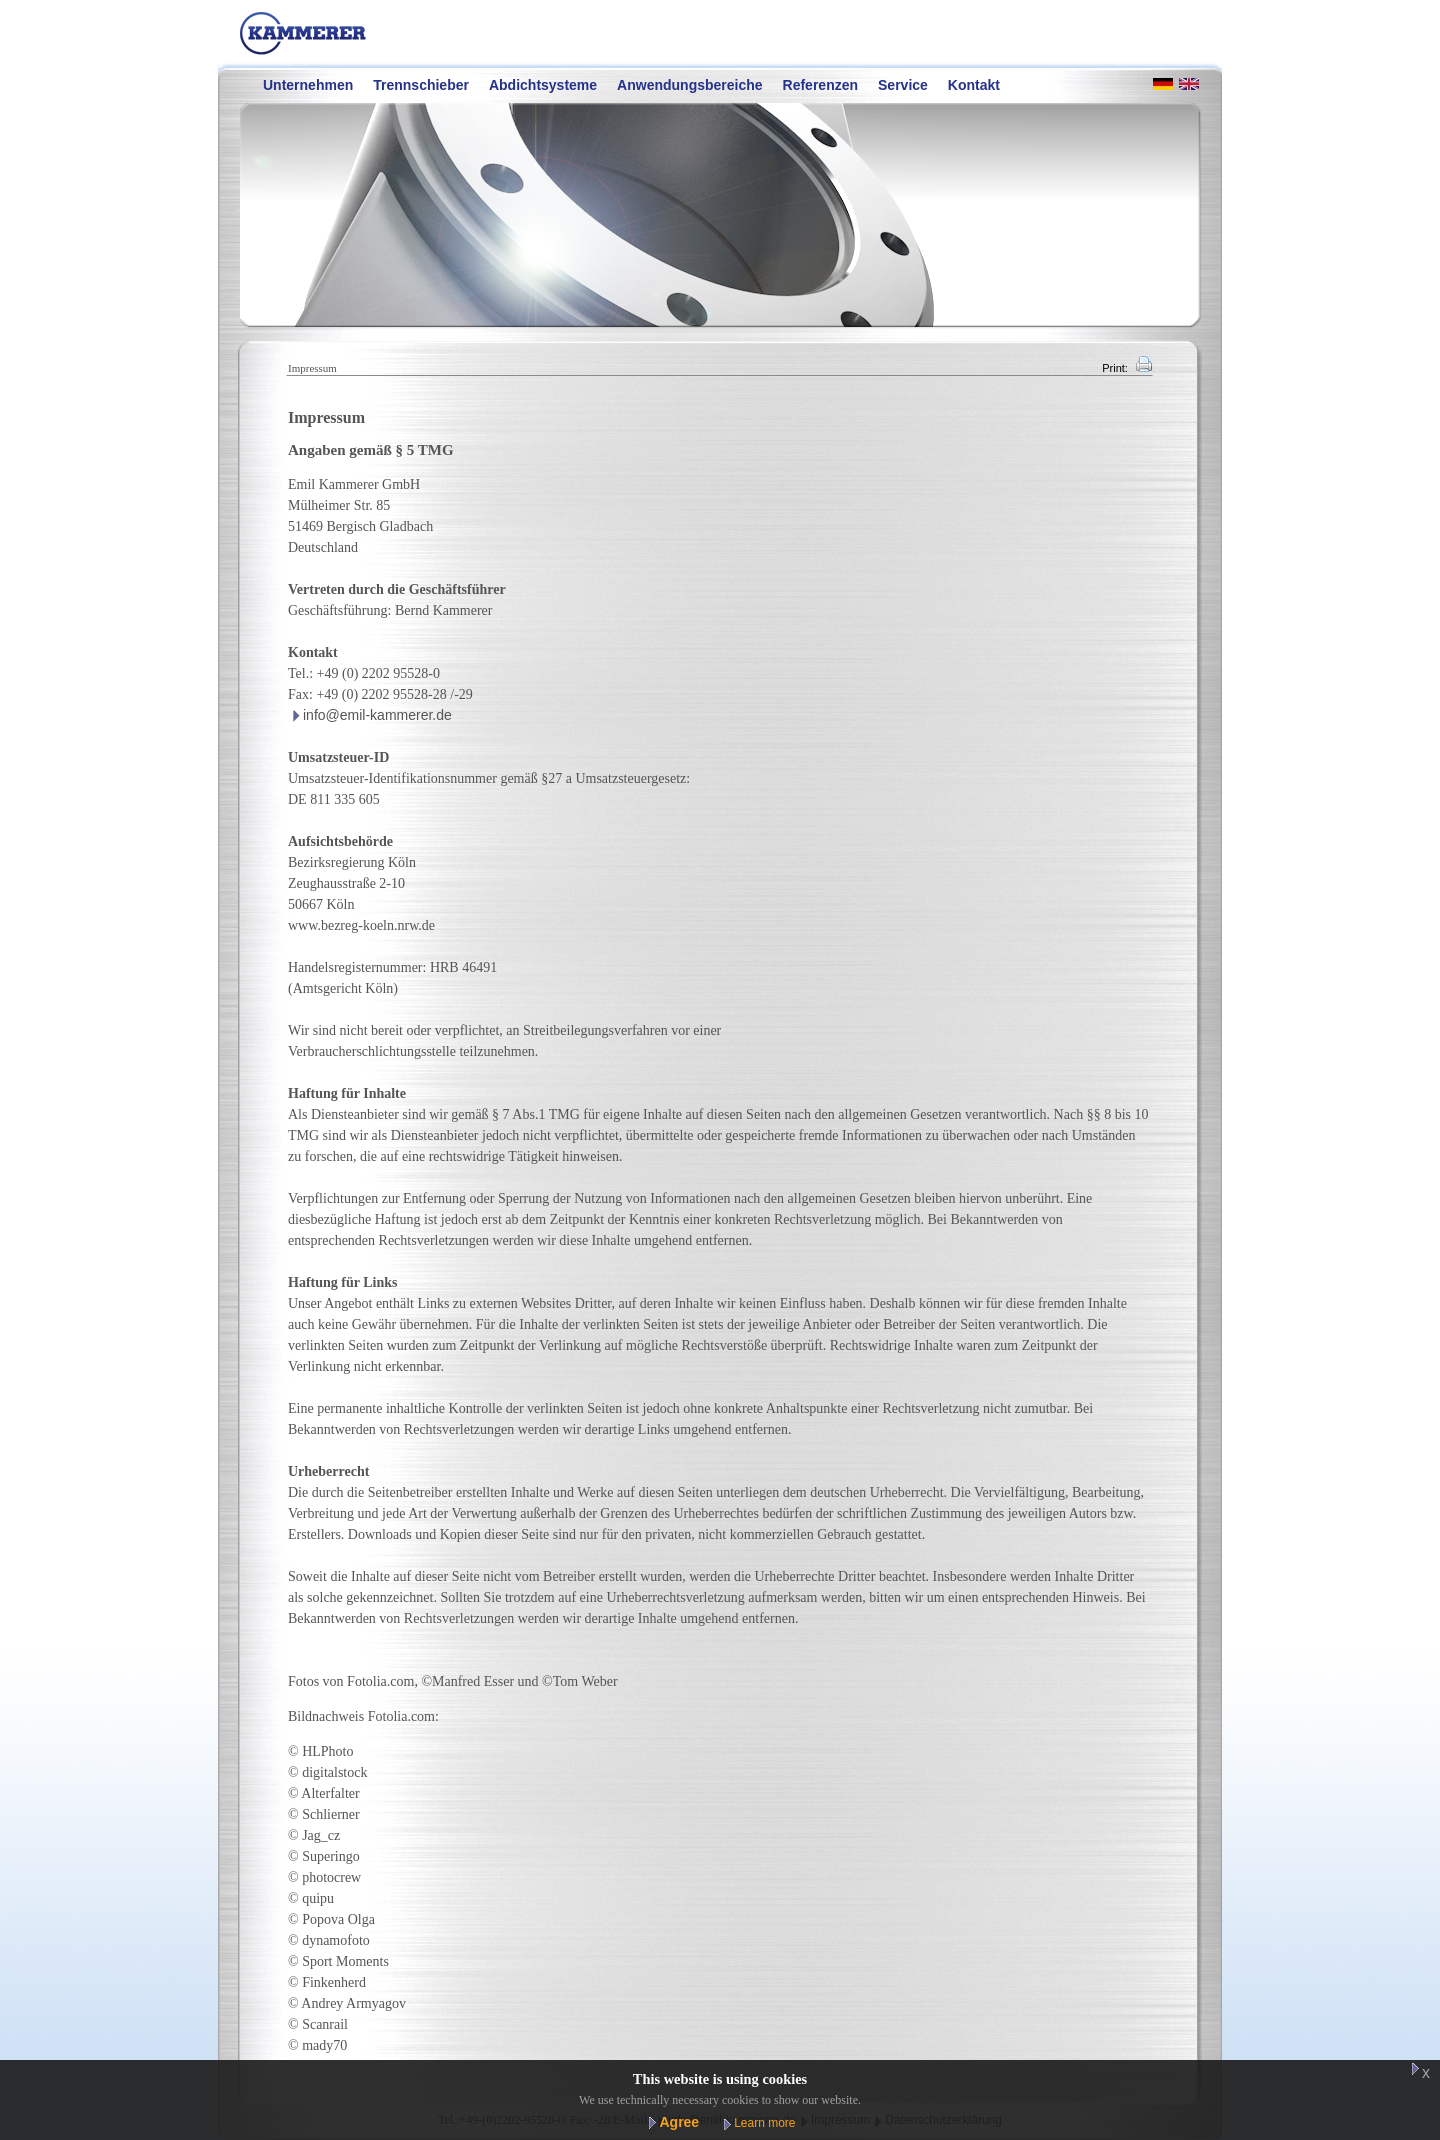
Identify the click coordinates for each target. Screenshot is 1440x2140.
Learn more (764, 2123)
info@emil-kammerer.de (377, 715)
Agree (679, 2122)
